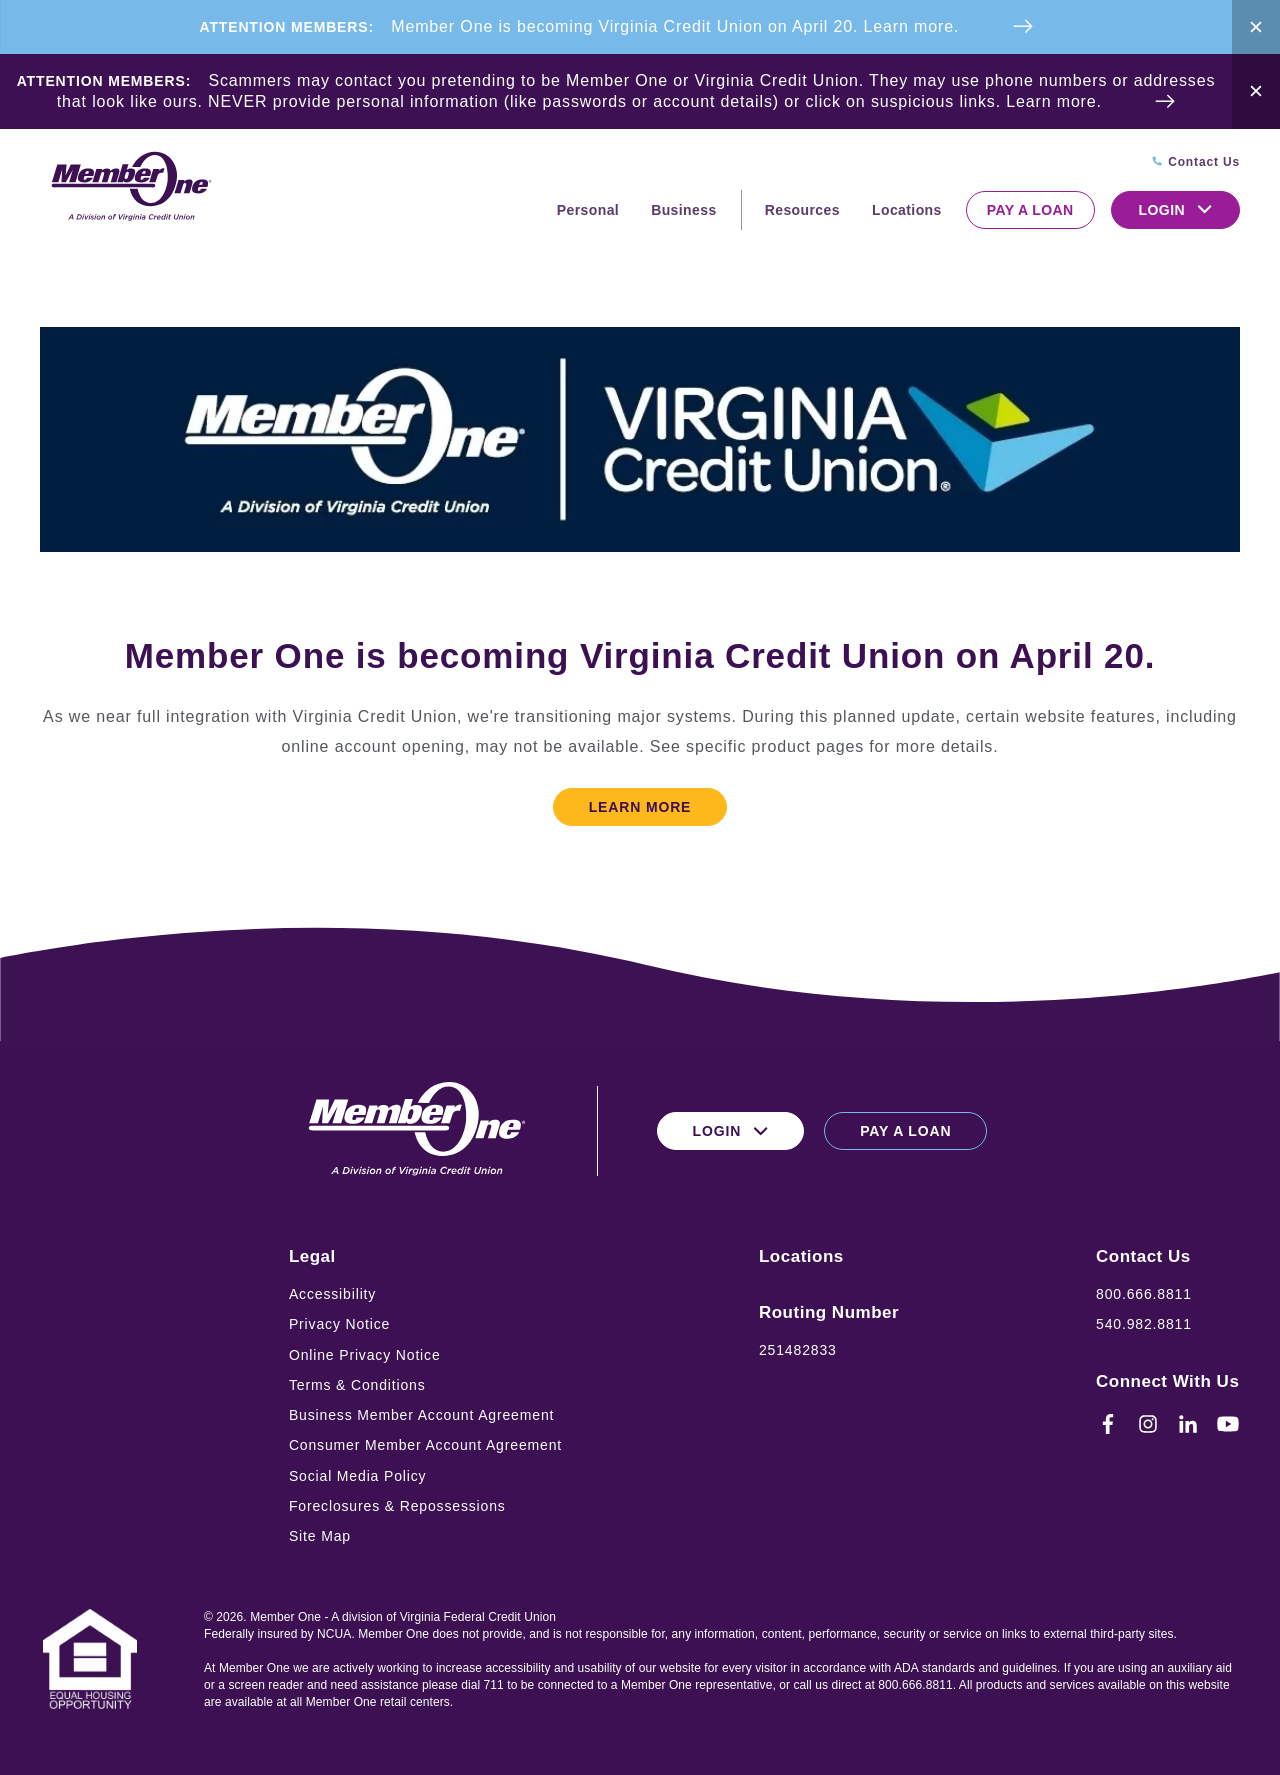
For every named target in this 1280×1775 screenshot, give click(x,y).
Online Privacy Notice (365, 1355)
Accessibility (332, 1294)
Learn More (640, 807)
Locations (907, 210)
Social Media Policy (358, 1476)
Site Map (320, 1536)
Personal (588, 210)
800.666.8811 (1144, 1294)
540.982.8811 (1144, 1324)
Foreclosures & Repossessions (397, 1506)
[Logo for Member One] (130, 187)
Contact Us (1143, 1256)
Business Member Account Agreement (421, 1415)
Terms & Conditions (357, 1385)
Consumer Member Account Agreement (425, 1445)
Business (684, 210)
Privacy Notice (339, 1324)
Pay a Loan (1030, 210)
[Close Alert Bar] (1256, 27)
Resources (802, 210)
